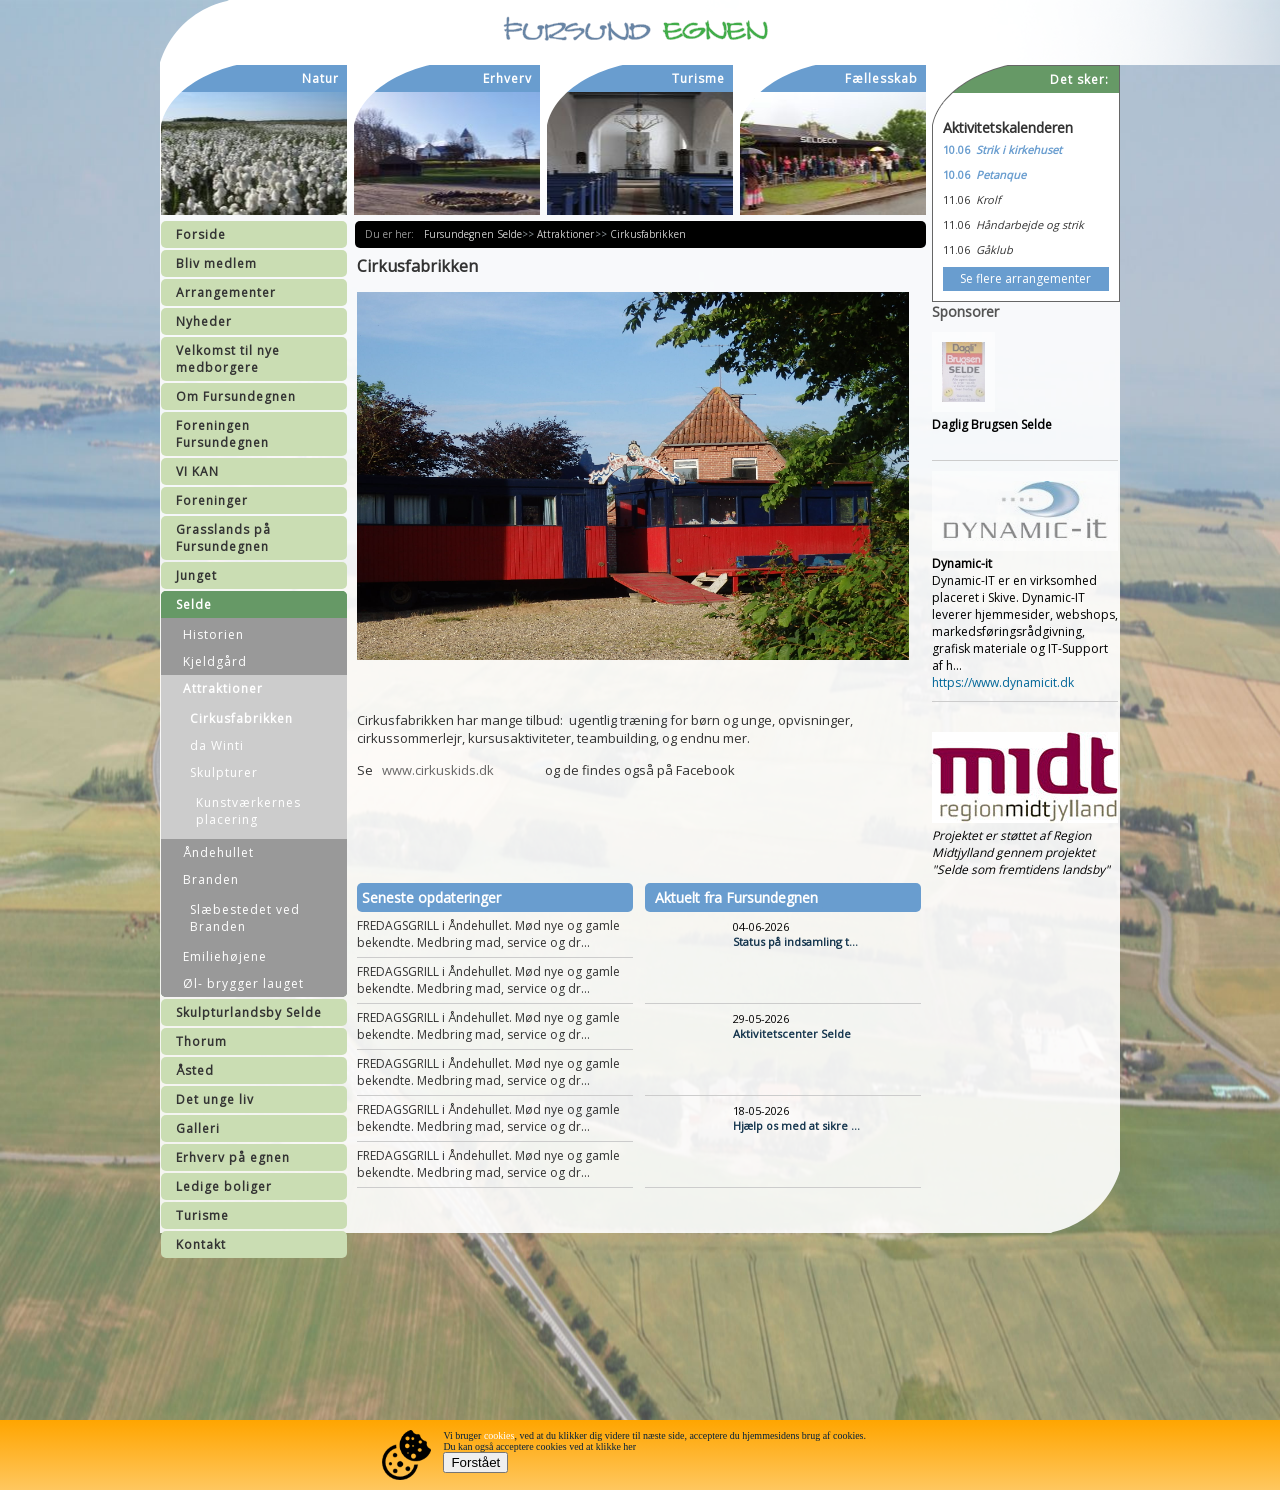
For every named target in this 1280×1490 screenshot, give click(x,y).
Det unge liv (215, 1099)
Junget (196, 575)
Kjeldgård (215, 661)
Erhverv (507, 78)
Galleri (198, 1128)
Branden (211, 879)
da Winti (217, 745)
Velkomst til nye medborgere (228, 359)
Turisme (202, 1215)
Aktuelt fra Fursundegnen (736, 897)
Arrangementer (226, 292)
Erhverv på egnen (233, 1157)
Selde (194, 604)
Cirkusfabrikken (241, 718)
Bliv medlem (216, 263)
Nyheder (204, 321)
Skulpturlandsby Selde (249, 1012)
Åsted (195, 1070)
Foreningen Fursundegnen (222, 434)
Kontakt (201, 1244)
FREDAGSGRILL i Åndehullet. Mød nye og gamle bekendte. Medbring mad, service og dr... (488, 934)
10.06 (956, 149)
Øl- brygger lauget (243, 983)
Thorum (201, 1041)
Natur (320, 78)
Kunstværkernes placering (248, 811)
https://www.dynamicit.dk (1003, 682)
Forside (201, 234)
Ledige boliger (224, 1186)
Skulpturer (224, 772)
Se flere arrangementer (1025, 278)
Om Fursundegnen (236, 396)
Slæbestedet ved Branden (245, 918)
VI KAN (197, 471)
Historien (213, 634)
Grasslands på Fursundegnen (223, 538)
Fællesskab (881, 78)
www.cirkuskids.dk (438, 770)
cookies (499, 1435)
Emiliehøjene (225, 956)
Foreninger (212, 500)
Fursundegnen (460, 234)
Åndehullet (218, 852)
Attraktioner (223, 688)
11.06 (956, 199)
